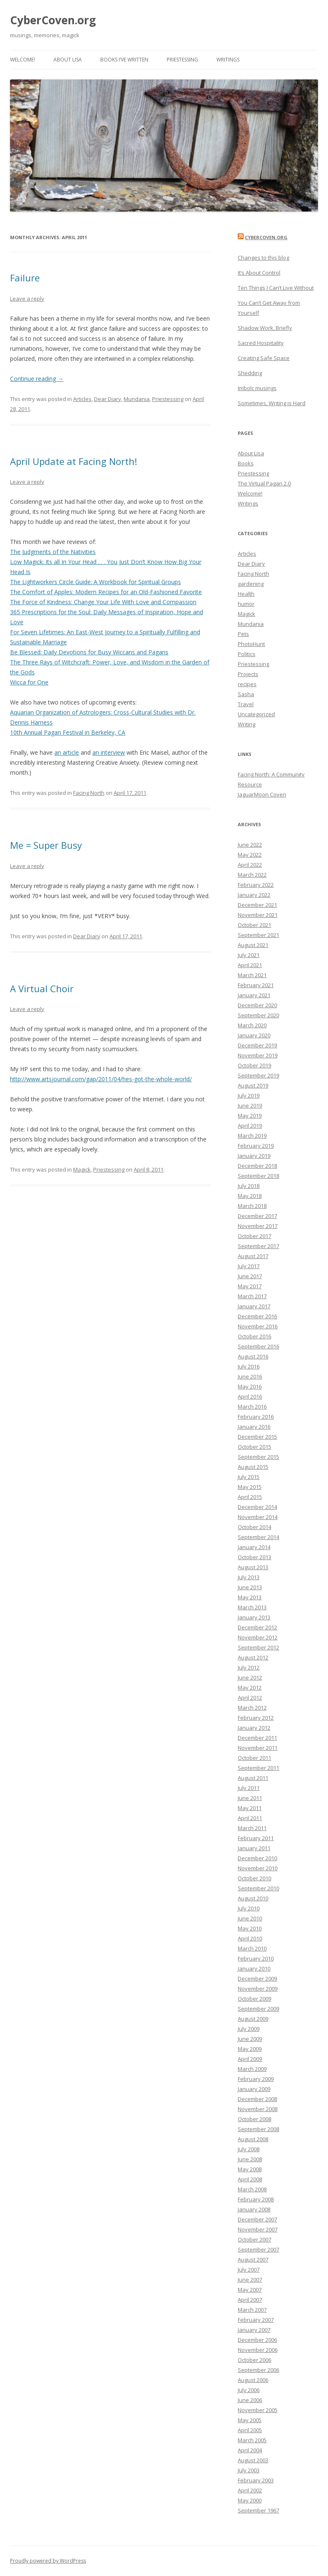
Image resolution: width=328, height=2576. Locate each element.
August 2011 (253, 1778)
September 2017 (258, 1246)
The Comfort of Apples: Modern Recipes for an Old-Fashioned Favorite (106, 592)
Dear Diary (107, 399)
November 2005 (257, 2410)
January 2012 (254, 1727)
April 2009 (250, 2059)
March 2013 (252, 1607)
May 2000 (250, 2500)
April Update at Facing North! (73, 461)
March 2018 (252, 1206)
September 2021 (258, 935)
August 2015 (253, 1467)
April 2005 (250, 2430)
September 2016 (258, 1346)
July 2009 (248, 2028)
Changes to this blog (263, 257)
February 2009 (256, 2079)
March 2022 (252, 874)
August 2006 (253, 2380)
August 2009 (253, 2018)
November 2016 (257, 1326)
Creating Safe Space (264, 358)
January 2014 (254, 1547)
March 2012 (252, 1707)
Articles (82, 399)
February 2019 (256, 1145)
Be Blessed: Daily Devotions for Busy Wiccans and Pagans (89, 652)
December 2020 (257, 1005)
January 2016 (254, 1426)
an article (66, 752)
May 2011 (250, 1808)
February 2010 (256, 1958)
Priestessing (182, 59)
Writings (227, 59)
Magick (82, 1169)
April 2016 (250, 1396)
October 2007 (254, 2239)
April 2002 (250, 2490)
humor (246, 604)
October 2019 (254, 1065)
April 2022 (250, 864)
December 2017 (257, 1216)
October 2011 (254, 1758)
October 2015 (254, 1446)
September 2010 (258, 1888)
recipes (247, 684)
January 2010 (254, 1968)
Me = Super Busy (46, 845)
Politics (246, 654)
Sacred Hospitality (261, 343)
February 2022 (256, 884)
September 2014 (258, 1537)
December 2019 (257, 1045)
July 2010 (248, 1908)
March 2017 (252, 1296)
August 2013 (253, 1567)
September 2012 (258, 1647)
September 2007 (258, 2249)
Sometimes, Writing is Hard (271, 403)
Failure (25, 277)
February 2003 (256, 2480)
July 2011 (248, 1788)
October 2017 (254, 1236)
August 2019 (253, 1085)
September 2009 (258, 2008)
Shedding (250, 373)
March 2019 (252, 1135)
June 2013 (250, 1587)
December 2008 (257, 2099)
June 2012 (250, 1677)
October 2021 (254, 925)
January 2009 (254, 2089)
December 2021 (257, 905)
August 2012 (253, 1657)
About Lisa (67, 59)
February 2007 (256, 2319)
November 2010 (257, 1868)
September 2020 (258, 1015)
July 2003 (248, 2470)
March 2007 (252, 2309)
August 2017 (253, 1256)
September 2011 (258, 1768)
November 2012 (257, 1637)
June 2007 (250, 2279)
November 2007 (257, 2229)
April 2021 (250, 965)
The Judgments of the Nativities (53, 552)
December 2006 (257, 2340)
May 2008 (250, 2169)
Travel (246, 704)
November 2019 (257, 1055)
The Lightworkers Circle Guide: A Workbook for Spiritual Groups (95, 582)
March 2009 (252, 2069)
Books (246, 463)
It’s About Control (259, 272)
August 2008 (253, 2139)
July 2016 (248, 1366)
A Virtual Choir (42, 988)
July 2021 (248, 955)
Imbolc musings (257, 388)
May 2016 (250, 1386)
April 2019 (250, 1125)
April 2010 (250, 1938)
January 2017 (254, 1306)
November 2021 (257, 915)
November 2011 (257, 1747)
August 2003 (253, 2460)
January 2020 (254, 1035)
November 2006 (257, 2350)
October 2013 (254, 1557)
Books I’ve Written (124, 59)
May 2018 (250, 1196)
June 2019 (250, 1105)
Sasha (246, 694)
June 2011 (250, 1798)
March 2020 (252, 1025)
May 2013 (250, 1597)
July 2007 (248, 2269)
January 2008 (254, 2209)
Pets (243, 634)
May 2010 (250, 1928)
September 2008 (258, 2129)
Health (246, 593)
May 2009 (250, 2049)
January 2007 (254, 2329)
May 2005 (250, 2420)
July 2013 (248, 1577)
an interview (108, 752)
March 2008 (252, 2189)
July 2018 (248, 1186)
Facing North (88, 793)
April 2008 (250, 2179)
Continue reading (37, 379)
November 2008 (257, 2109)
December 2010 (257, 1858)
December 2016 (257, 1316)
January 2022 (254, 895)
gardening (251, 583)
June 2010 (250, 1918)
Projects (248, 674)
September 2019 (258, 1075)
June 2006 (250, 2400)
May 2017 (250, 1286)
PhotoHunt (251, 644)
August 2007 (253, 2259)
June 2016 (250, 1376)
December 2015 (257, 1436)
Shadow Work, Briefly (265, 328)
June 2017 (250, 1276)
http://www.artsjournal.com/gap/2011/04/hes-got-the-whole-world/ (101, 1079)
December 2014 (257, 1507)
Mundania (137, 399)
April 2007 (250, 2299)
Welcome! (22, 59)
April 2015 (250, 1497)
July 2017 (248, 1266)
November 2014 (257, 1517)
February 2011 (256, 1838)
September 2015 (258, 1456)
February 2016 (256, 1416)
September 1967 (258, 2510)
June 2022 (250, 844)
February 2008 (256, 2199)
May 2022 (250, 854)
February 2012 (256, 1717)
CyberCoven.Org (266, 237)
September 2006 (258, 2370)
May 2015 (250, 1487)
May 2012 (250, 1687)
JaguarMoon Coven (262, 794)
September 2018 (258, 1175)
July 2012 (248, 1667)
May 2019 (250, 1115)
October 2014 (254, 1527)
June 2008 (250, 2159)
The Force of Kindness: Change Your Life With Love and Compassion (103, 602)
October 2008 (254, 2119)
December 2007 (257, 2219)
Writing (246, 724)
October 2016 (254, 1336)
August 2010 (253, 1898)
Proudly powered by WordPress (48, 2560)
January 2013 (254, 1617)
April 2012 (250, 1697)
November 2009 (257, 1988)
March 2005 (252, 2440)
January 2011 (254, 1848)
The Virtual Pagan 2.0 (264, 483)
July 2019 (248, 1095)
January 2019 (254, 1155)
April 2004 (250, 2450)
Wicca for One (29, 682)
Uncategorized (256, 714)
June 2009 (250, 2038)
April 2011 (250, 1818)
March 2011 (252, 1828)
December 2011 (257, 1737)
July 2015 (248, 1477)
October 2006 (254, 2360)
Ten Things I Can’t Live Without (276, 287)
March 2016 (252, 1406)
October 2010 (254, 1878)
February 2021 (256, 985)
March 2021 (252, 975)
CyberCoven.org (53, 20)
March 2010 (252, 1948)
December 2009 (257, 1978)
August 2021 (253, 945)
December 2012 (257, 1627)
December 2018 (257, 1165)
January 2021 (254, 995)
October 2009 (254, 1998)
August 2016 (253, 1356)
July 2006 (248, 2390)
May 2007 (250, 2289)
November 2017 (257, 1226)
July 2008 (248, 2149)
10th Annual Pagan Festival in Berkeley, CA (67, 732)
